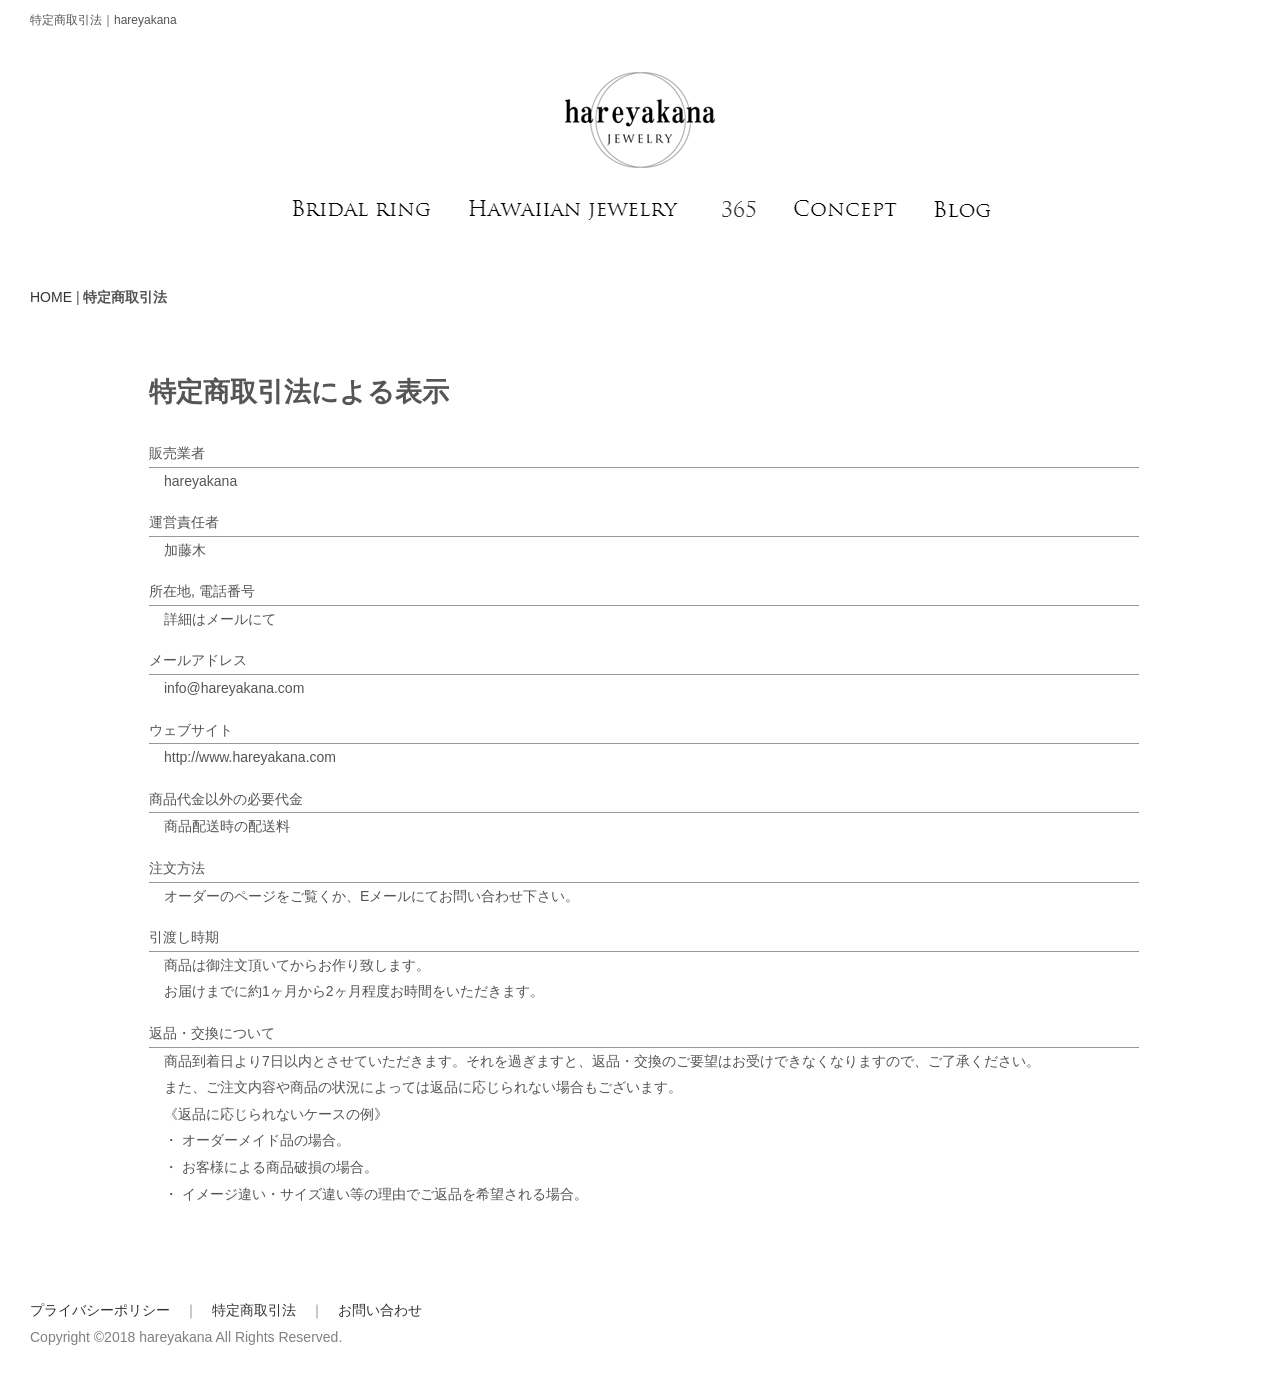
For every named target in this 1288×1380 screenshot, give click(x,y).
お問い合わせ (380, 1310)
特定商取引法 (254, 1310)
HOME (51, 297)
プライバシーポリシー (100, 1310)
